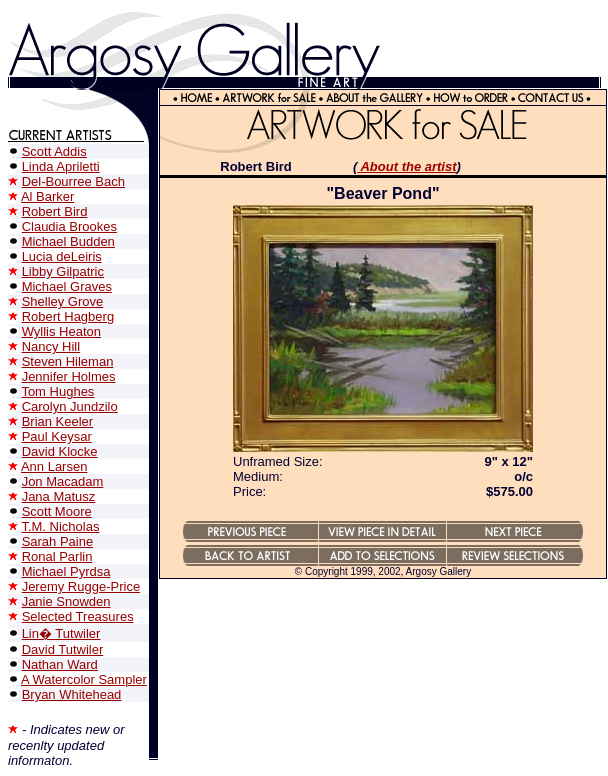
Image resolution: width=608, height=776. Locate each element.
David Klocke (60, 451)
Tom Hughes (57, 391)
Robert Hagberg (68, 316)
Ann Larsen (54, 466)
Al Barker (47, 196)
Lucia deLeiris (62, 256)
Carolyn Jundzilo (70, 406)
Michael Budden (68, 241)
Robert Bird (55, 211)
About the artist (406, 166)
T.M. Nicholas (60, 526)
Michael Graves (67, 286)
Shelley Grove (63, 301)
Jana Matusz (59, 496)
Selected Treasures (78, 616)
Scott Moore (57, 511)
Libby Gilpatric (63, 271)
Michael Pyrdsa (66, 571)
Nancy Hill (51, 346)
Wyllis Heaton (61, 331)
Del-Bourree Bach (73, 181)
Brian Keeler (58, 421)
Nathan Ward (60, 664)
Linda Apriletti (61, 166)
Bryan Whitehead (72, 694)
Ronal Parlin (57, 556)
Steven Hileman (68, 361)
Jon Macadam (63, 481)
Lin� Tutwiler (61, 633)
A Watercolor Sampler (84, 679)
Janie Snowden (66, 601)
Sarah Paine (58, 541)
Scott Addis (54, 151)
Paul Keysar (57, 436)
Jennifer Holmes (69, 376)
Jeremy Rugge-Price (81, 586)
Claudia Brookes (69, 226)
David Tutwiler (63, 649)
